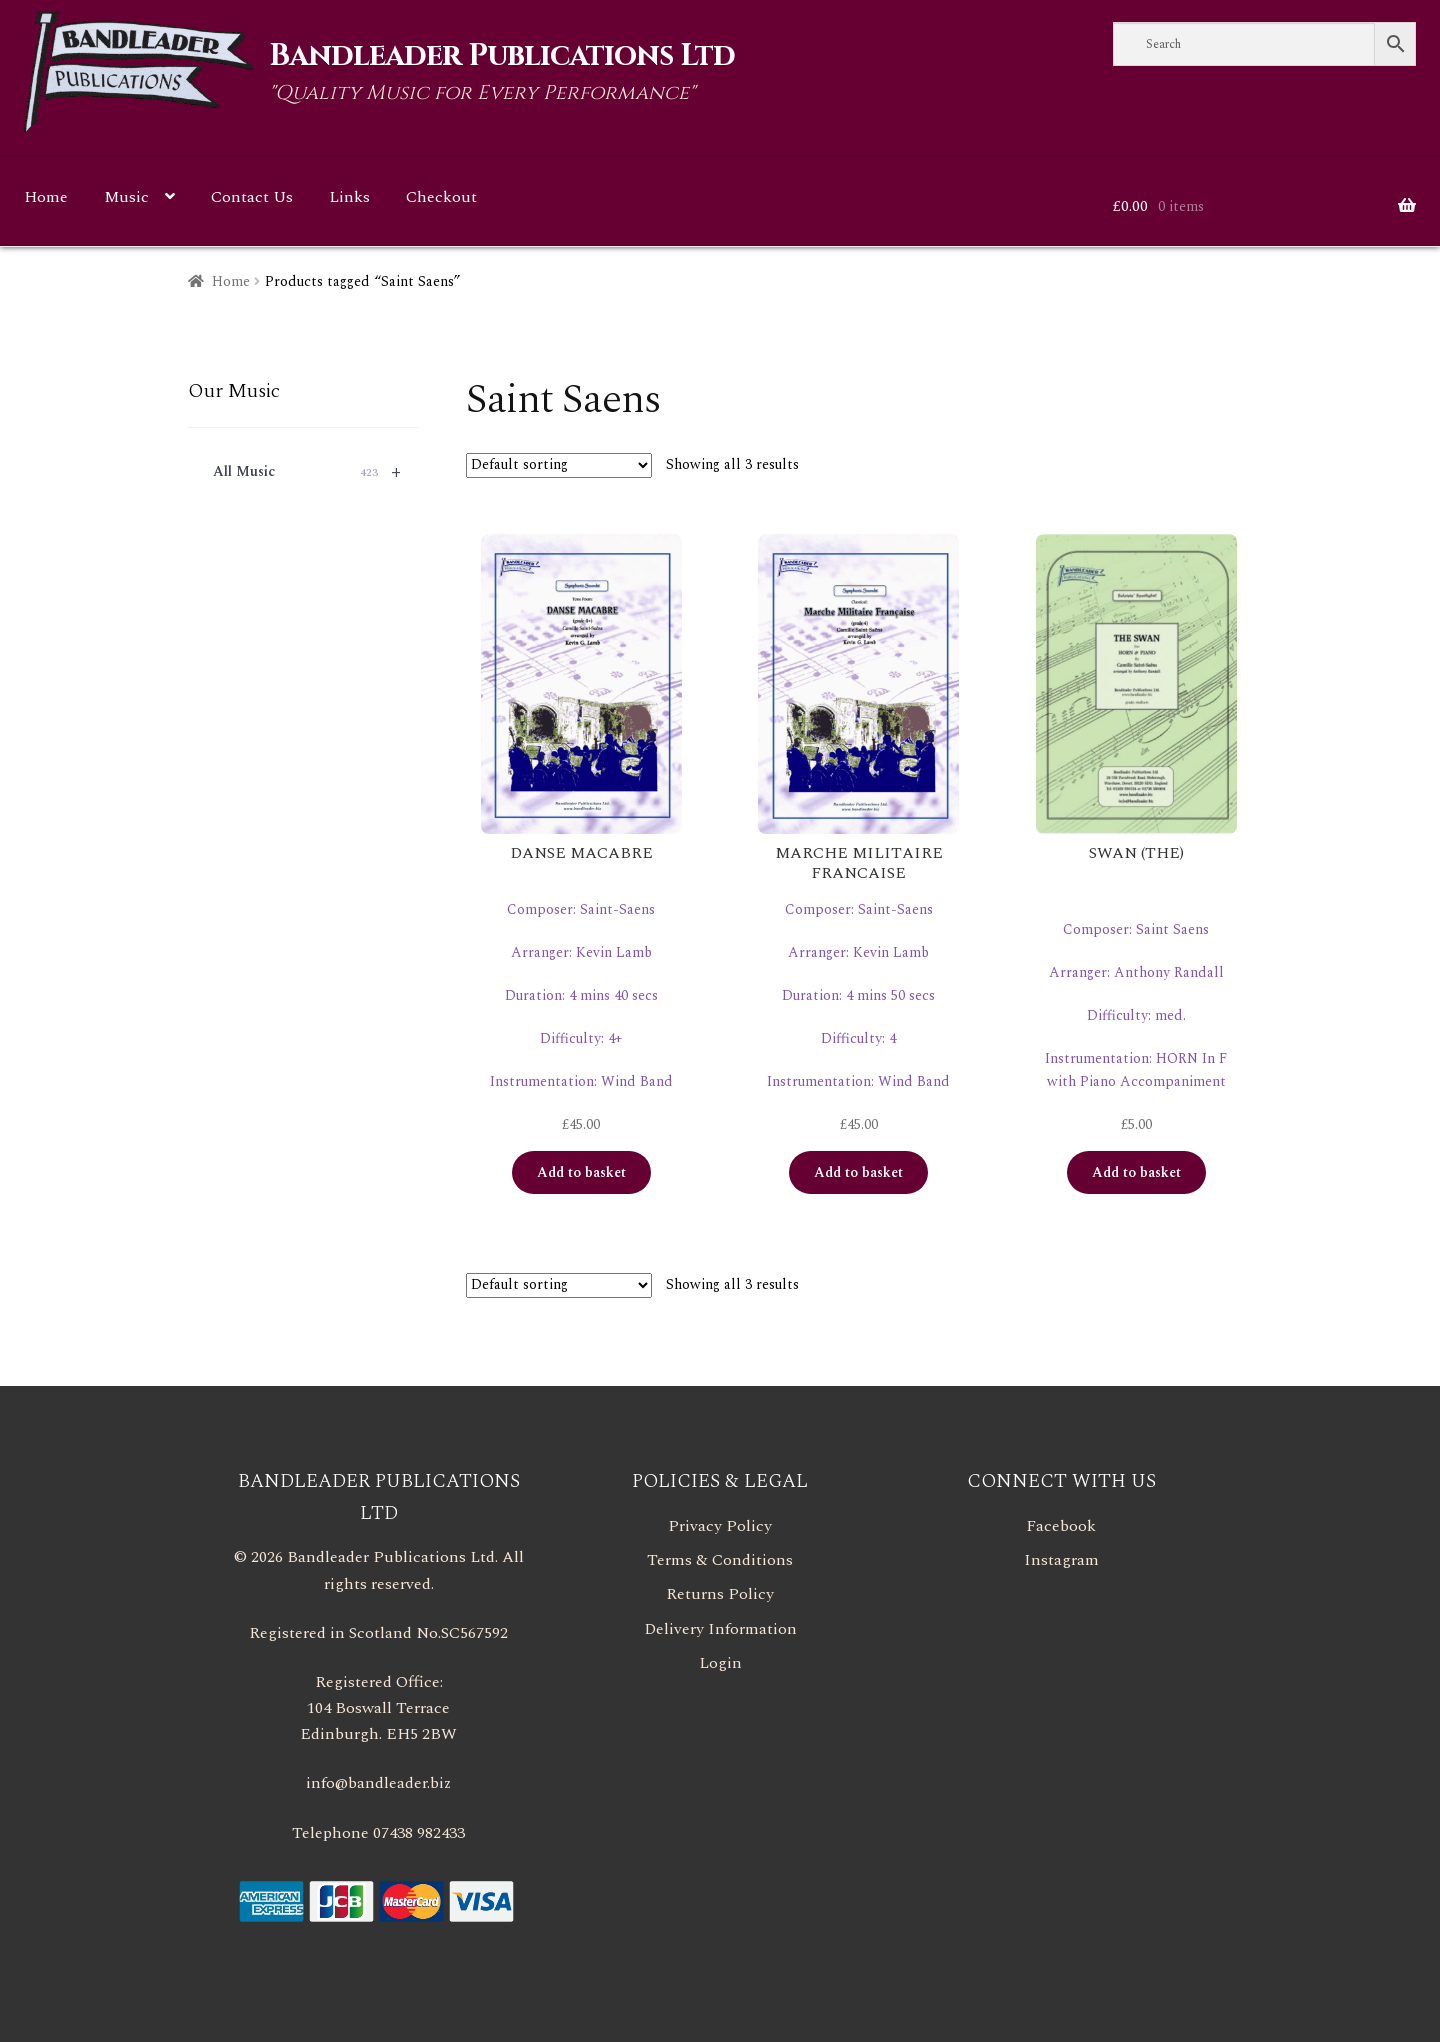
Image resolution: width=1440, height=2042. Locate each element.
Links (349, 197)
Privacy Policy (720, 1526)
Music (126, 197)
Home (46, 197)
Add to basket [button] (581, 1172)
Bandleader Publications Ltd (502, 56)
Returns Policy (720, 1594)
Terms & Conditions (720, 1560)
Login (720, 1663)
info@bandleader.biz (378, 1783)
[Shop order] (559, 465)
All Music (316, 472)
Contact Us (252, 197)
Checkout (441, 197)
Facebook (1061, 1526)
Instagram (1061, 1560)
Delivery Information (720, 1629)
